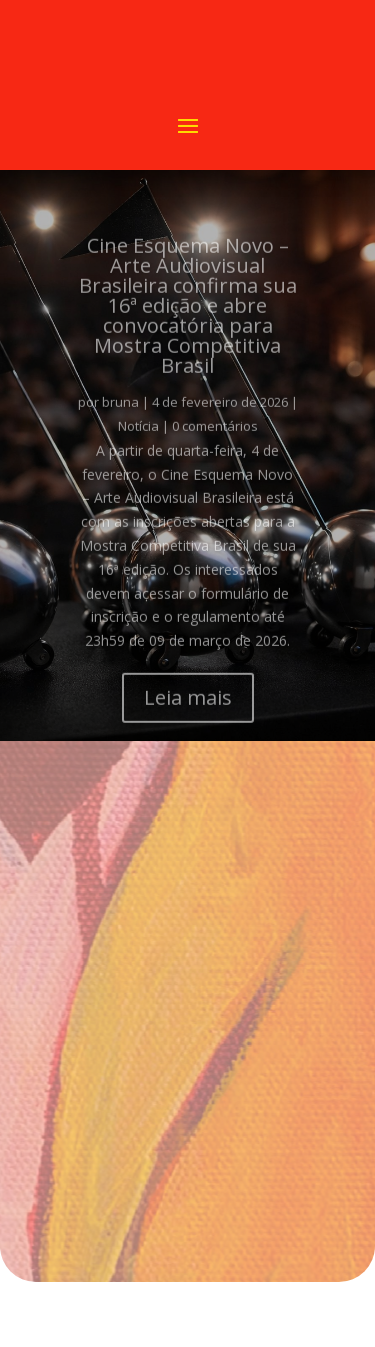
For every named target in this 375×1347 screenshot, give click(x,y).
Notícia (138, 438)
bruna (120, 414)
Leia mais (188, 709)
